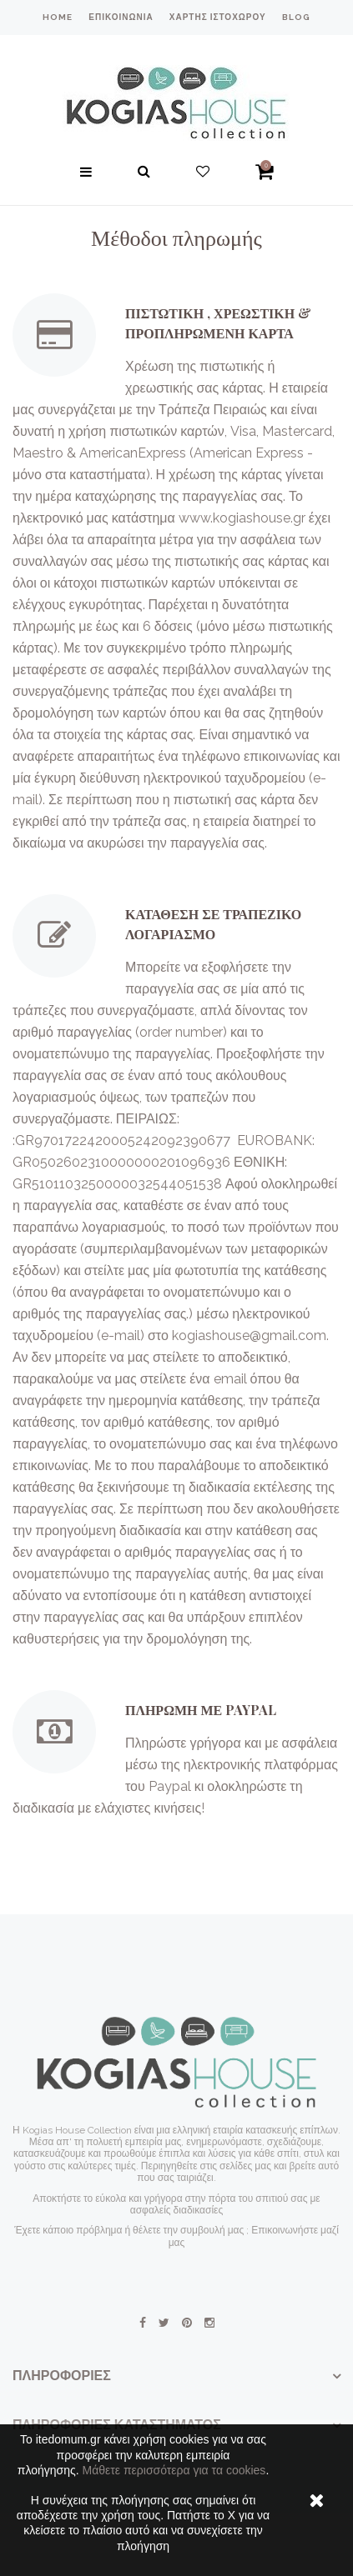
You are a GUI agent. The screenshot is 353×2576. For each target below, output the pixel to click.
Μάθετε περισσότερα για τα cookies (173, 2470)
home (58, 17)
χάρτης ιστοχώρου (217, 17)
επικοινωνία (120, 17)
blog (296, 17)
